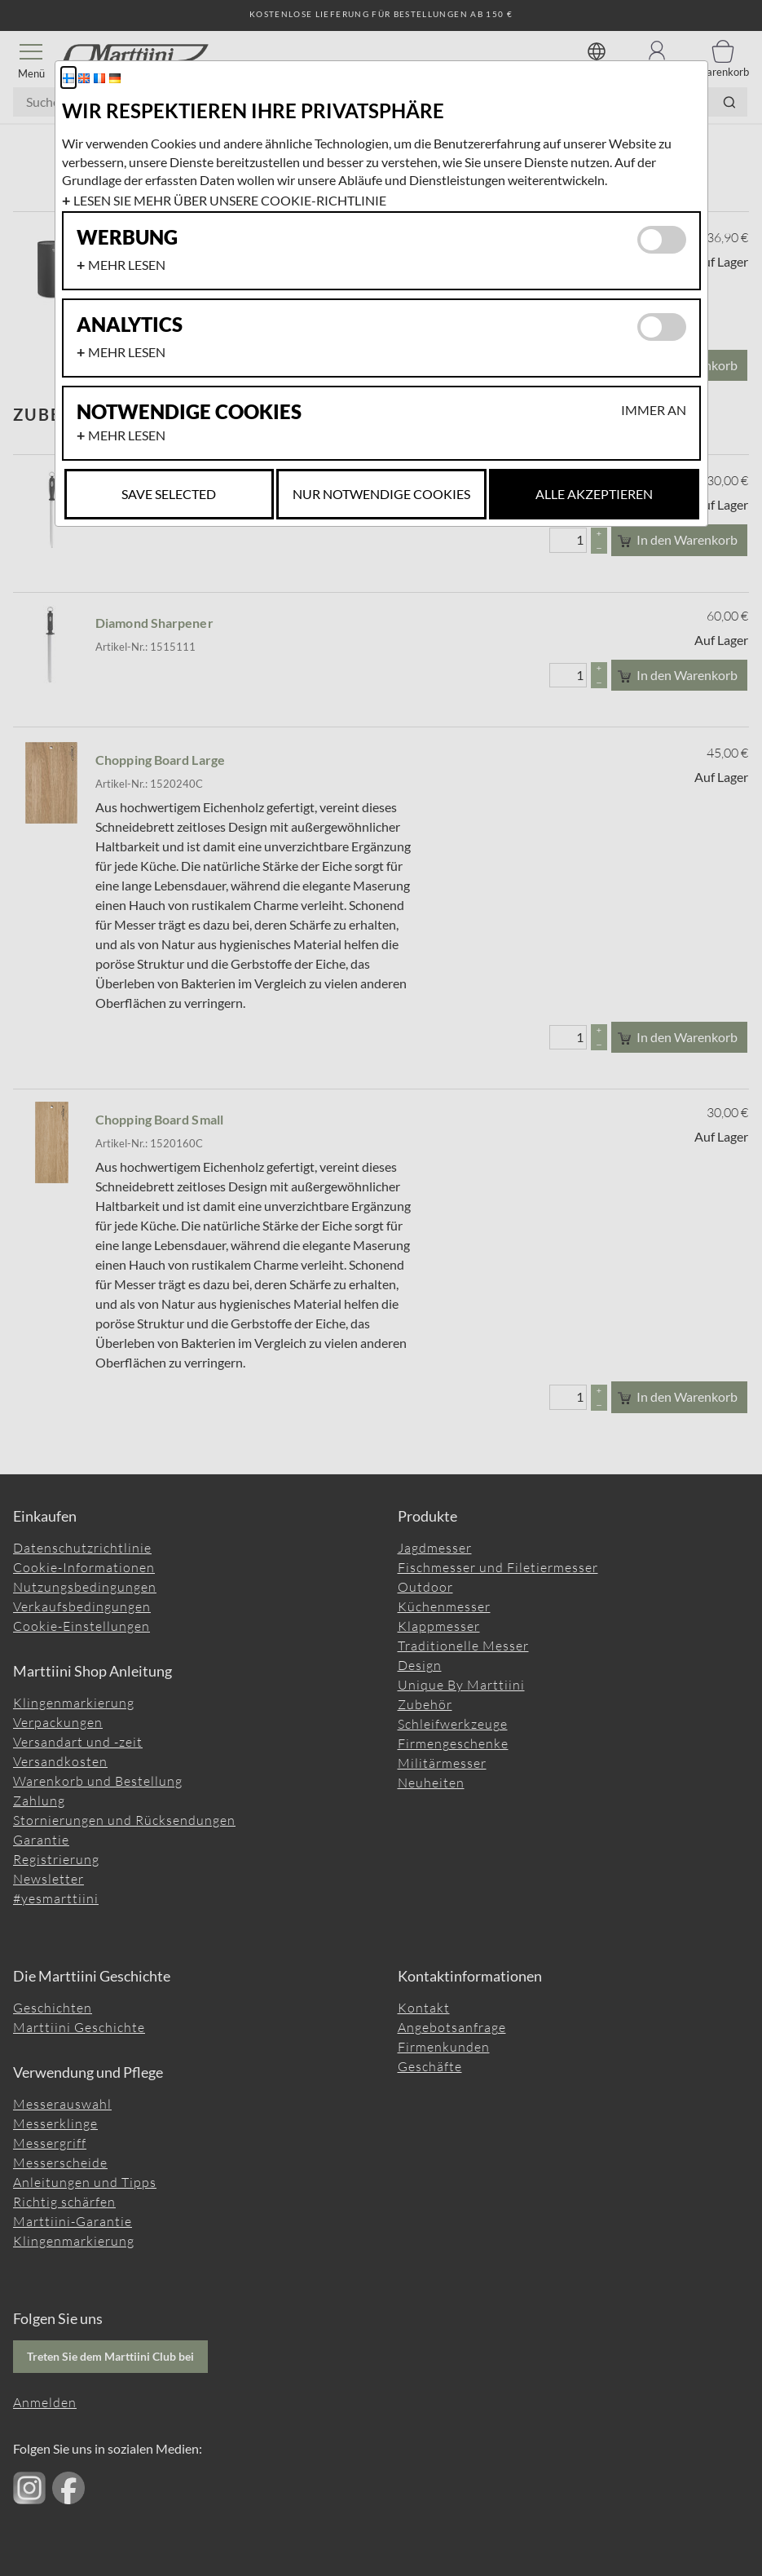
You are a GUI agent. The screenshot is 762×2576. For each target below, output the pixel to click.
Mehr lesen (126, 264)
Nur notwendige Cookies (381, 494)
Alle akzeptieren (594, 494)
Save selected (168, 494)
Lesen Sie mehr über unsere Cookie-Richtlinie (229, 200)
